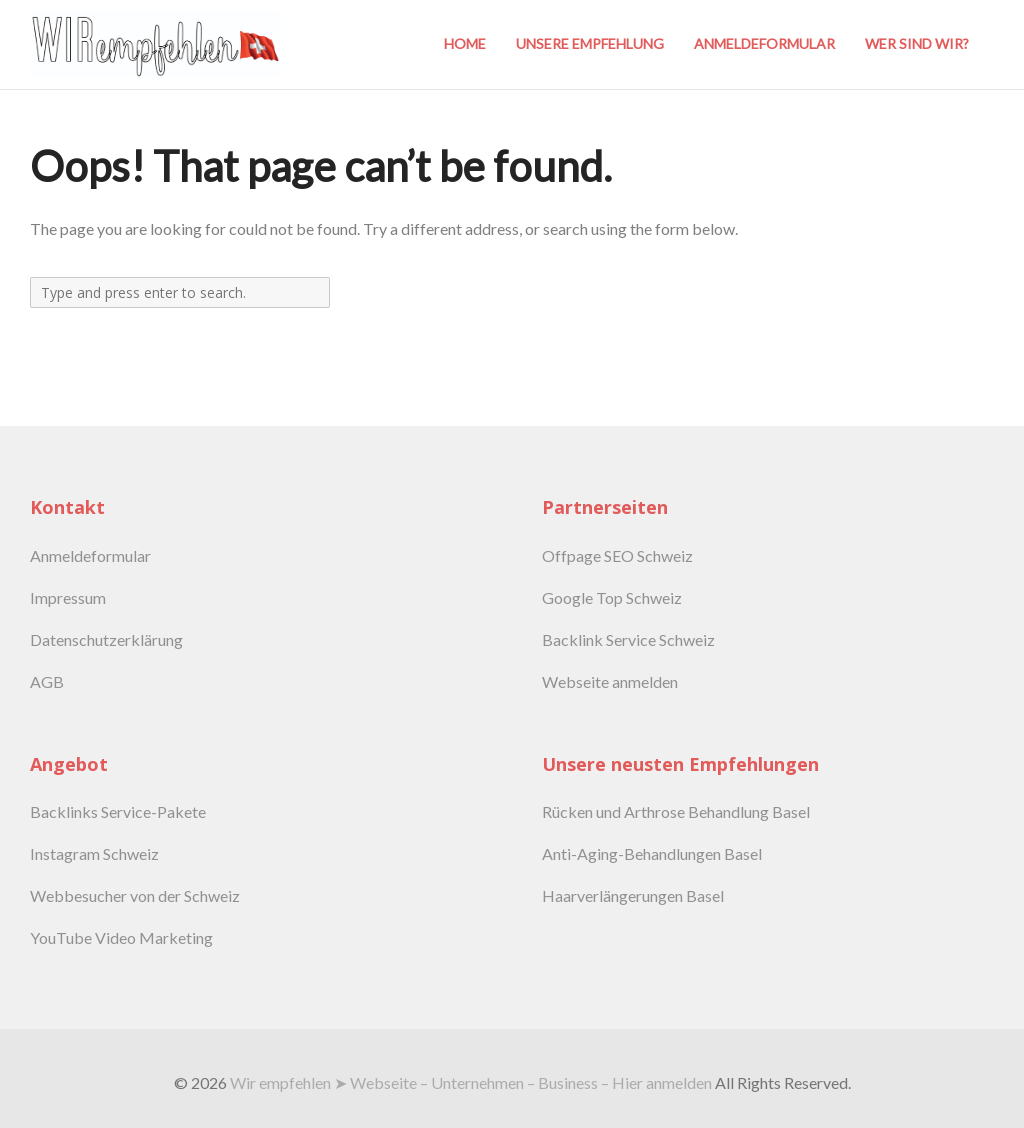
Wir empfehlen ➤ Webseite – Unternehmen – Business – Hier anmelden (471, 1082)
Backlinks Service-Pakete (118, 811)
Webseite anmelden (610, 681)
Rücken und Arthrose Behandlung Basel (676, 811)
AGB (47, 681)
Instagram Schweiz (94, 853)
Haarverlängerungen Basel (633, 895)
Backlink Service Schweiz (628, 639)
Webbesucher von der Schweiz (135, 895)
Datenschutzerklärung (106, 639)
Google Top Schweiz (612, 597)
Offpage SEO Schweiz (617, 555)
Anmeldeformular (90, 555)
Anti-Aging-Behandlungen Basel (652, 853)
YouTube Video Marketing (121, 937)
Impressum (68, 597)
